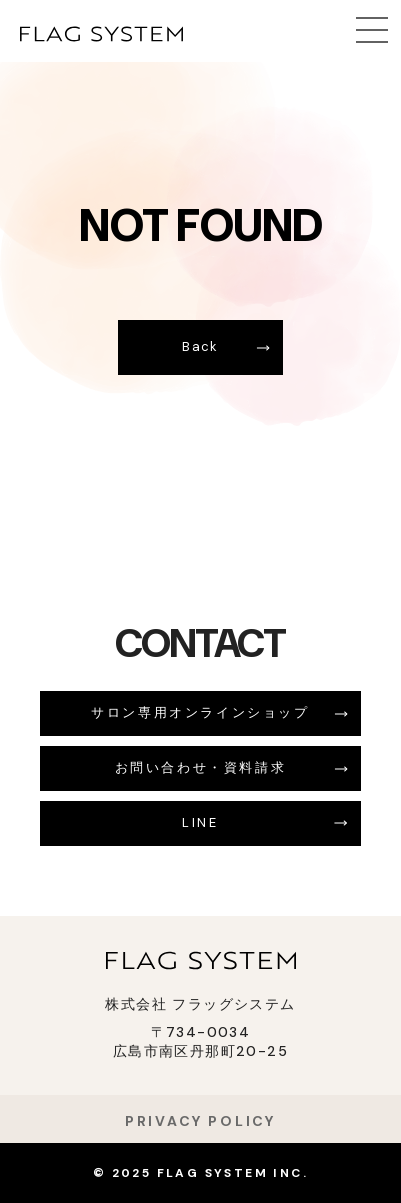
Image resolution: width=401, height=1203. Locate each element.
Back (200, 346)
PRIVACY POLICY (200, 1121)
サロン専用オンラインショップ (200, 712)
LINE (200, 822)
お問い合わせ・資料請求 (201, 767)
